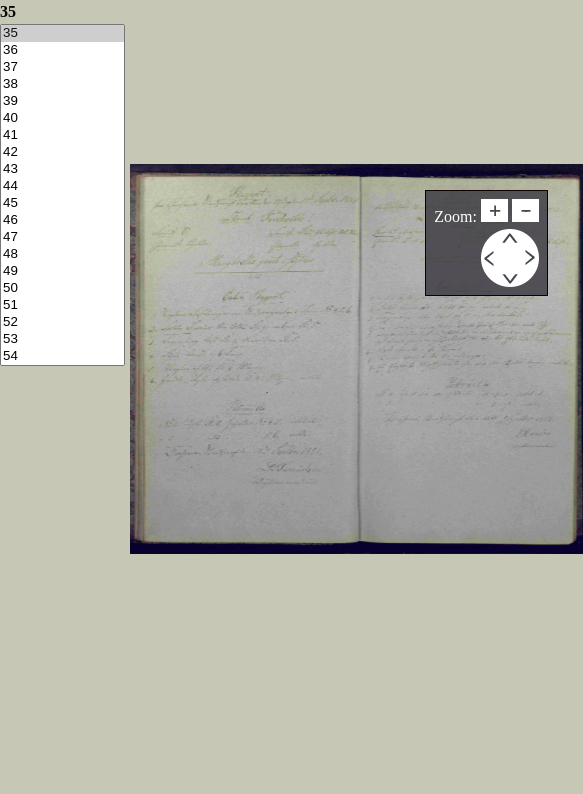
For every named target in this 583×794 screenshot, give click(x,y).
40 (62, 118)
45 (62, 203)
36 (62, 50)
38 (62, 84)
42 (62, 152)
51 (62, 305)
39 (62, 101)
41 (62, 135)
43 (62, 169)
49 (62, 271)
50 (62, 288)
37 (62, 67)
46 (62, 220)
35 (62, 33)
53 (62, 339)
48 (62, 254)
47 (62, 237)
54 (62, 356)
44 (62, 186)
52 (62, 322)
